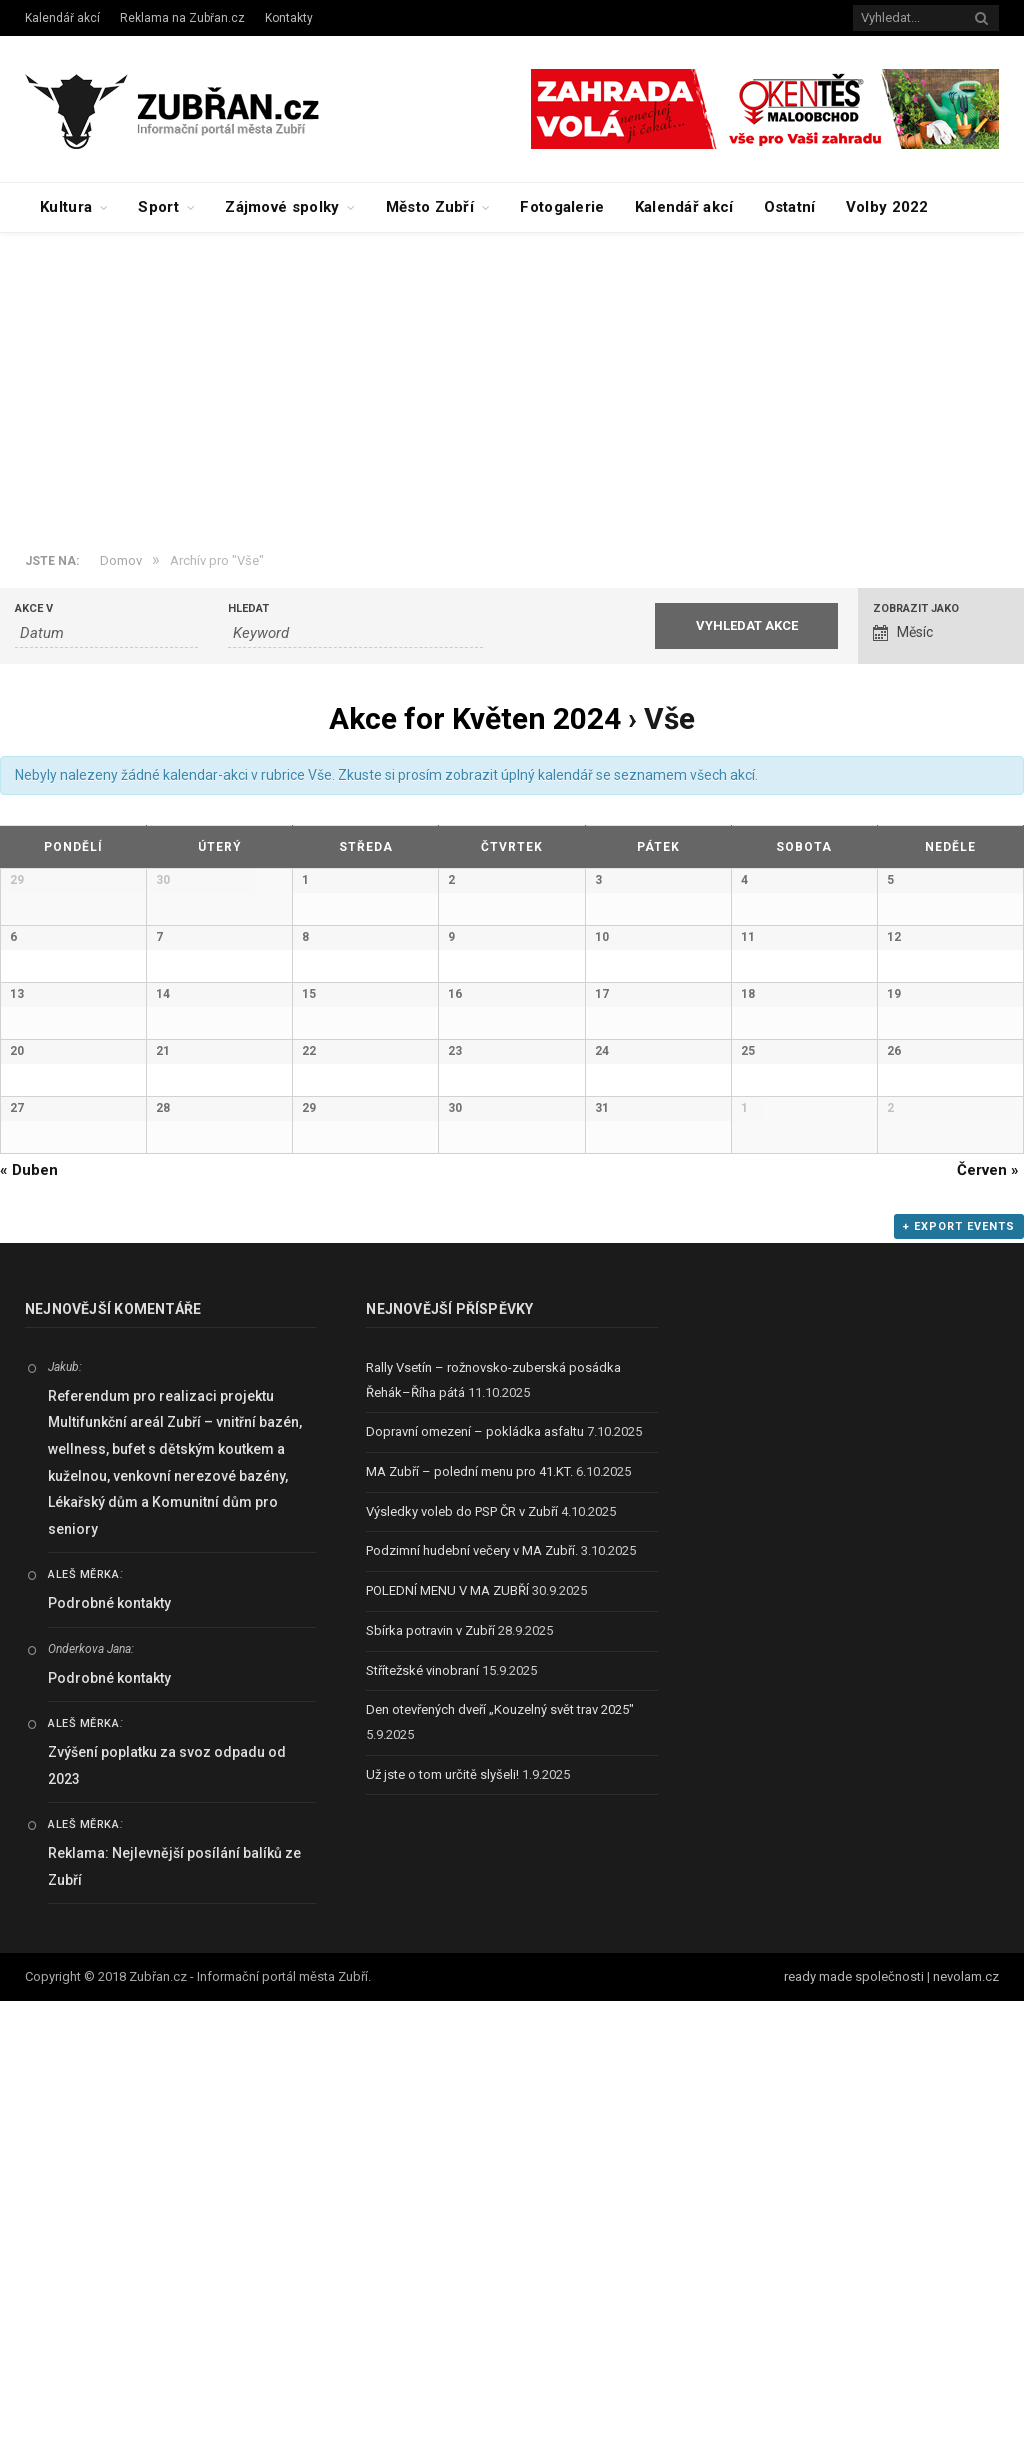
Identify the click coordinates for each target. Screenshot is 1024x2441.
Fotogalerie (562, 207)
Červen (988, 1610)
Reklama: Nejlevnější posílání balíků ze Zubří (174, 2306)
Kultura (66, 207)
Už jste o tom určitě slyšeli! (442, 2214)
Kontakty (289, 18)
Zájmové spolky (282, 207)
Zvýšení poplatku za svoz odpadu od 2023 (167, 2205)
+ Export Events (959, 1666)
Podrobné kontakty (109, 2043)
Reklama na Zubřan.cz (182, 18)
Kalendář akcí (62, 18)
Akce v (34, 608)
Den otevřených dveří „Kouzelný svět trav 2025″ (500, 2149)
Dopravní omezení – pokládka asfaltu (475, 1872)
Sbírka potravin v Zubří (430, 2070)
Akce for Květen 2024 (475, 718)
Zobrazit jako (916, 608)
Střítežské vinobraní (422, 2110)
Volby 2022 (887, 207)
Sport (158, 207)
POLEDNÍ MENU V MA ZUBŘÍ (447, 2030)
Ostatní (790, 207)
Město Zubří (430, 207)
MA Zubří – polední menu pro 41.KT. (469, 1911)
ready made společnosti (854, 2417)
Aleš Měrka (84, 2015)
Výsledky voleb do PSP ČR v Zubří (462, 1951)
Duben (29, 1610)
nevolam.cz (966, 2417)
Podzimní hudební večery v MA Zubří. (472, 1991)
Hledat (248, 608)
